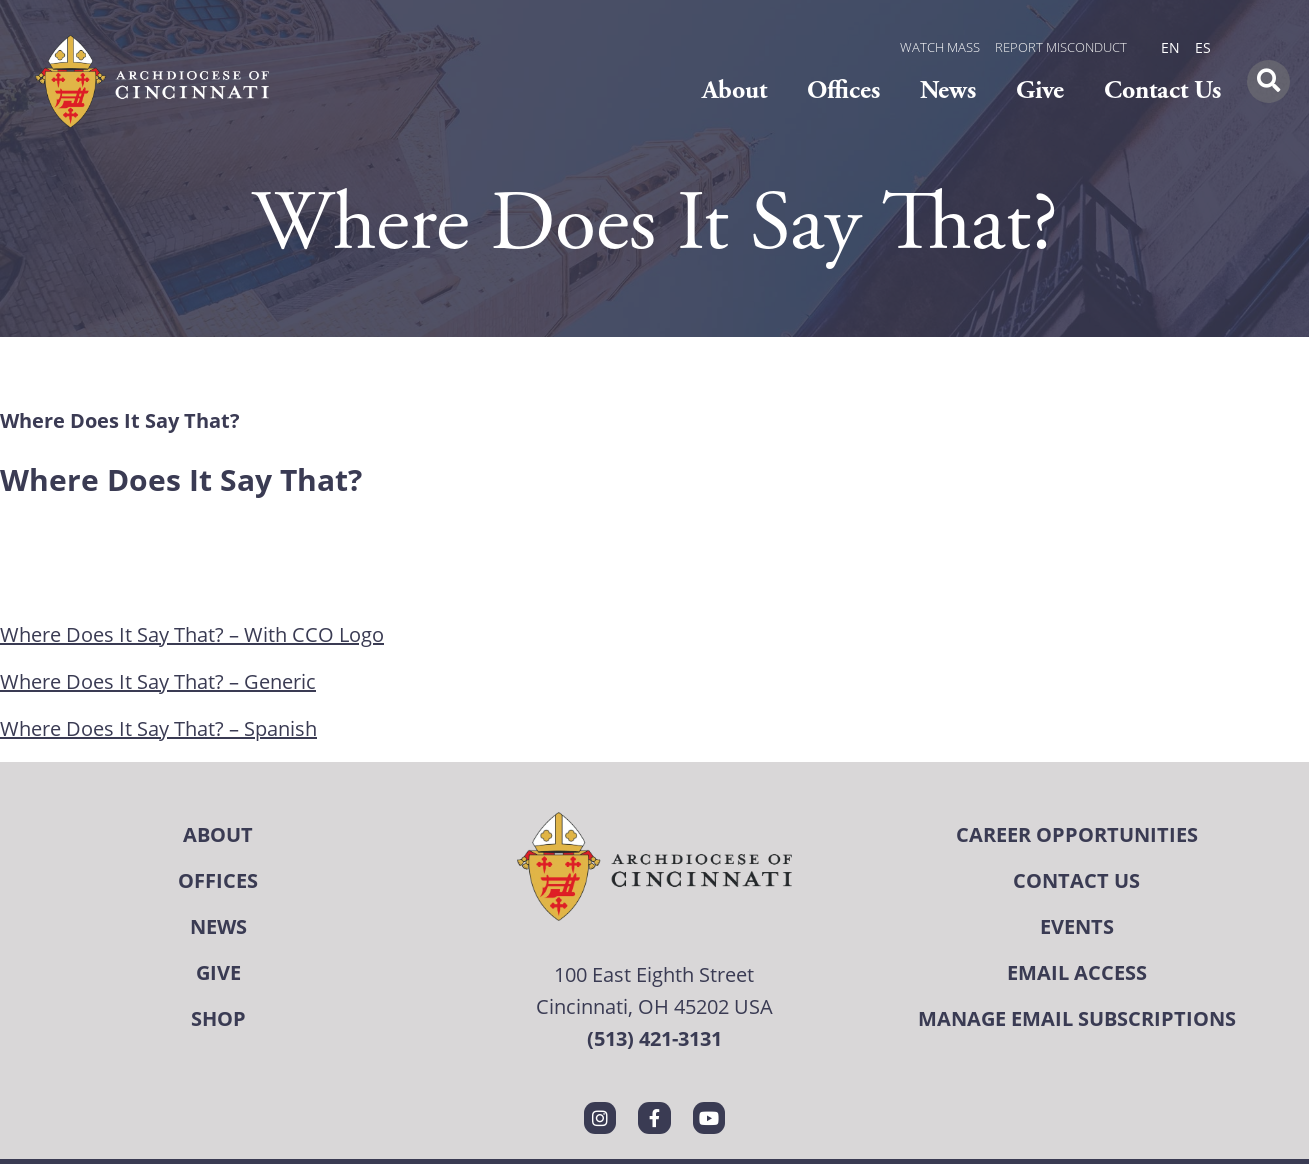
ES (1203, 47)
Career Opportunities (1077, 834)
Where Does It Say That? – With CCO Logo (192, 634)
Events (1077, 926)
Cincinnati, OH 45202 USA (654, 1006)
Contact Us (1162, 90)
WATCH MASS (940, 47)
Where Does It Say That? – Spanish (158, 728)
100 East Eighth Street (654, 974)
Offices (843, 90)
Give (1040, 90)
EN (1170, 47)
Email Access (1077, 972)
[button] (1268, 81)
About (734, 90)
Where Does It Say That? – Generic (158, 681)
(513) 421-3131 (654, 1038)
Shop (218, 1018)
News (948, 90)
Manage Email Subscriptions (1077, 1018)
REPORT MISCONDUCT (1061, 47)
